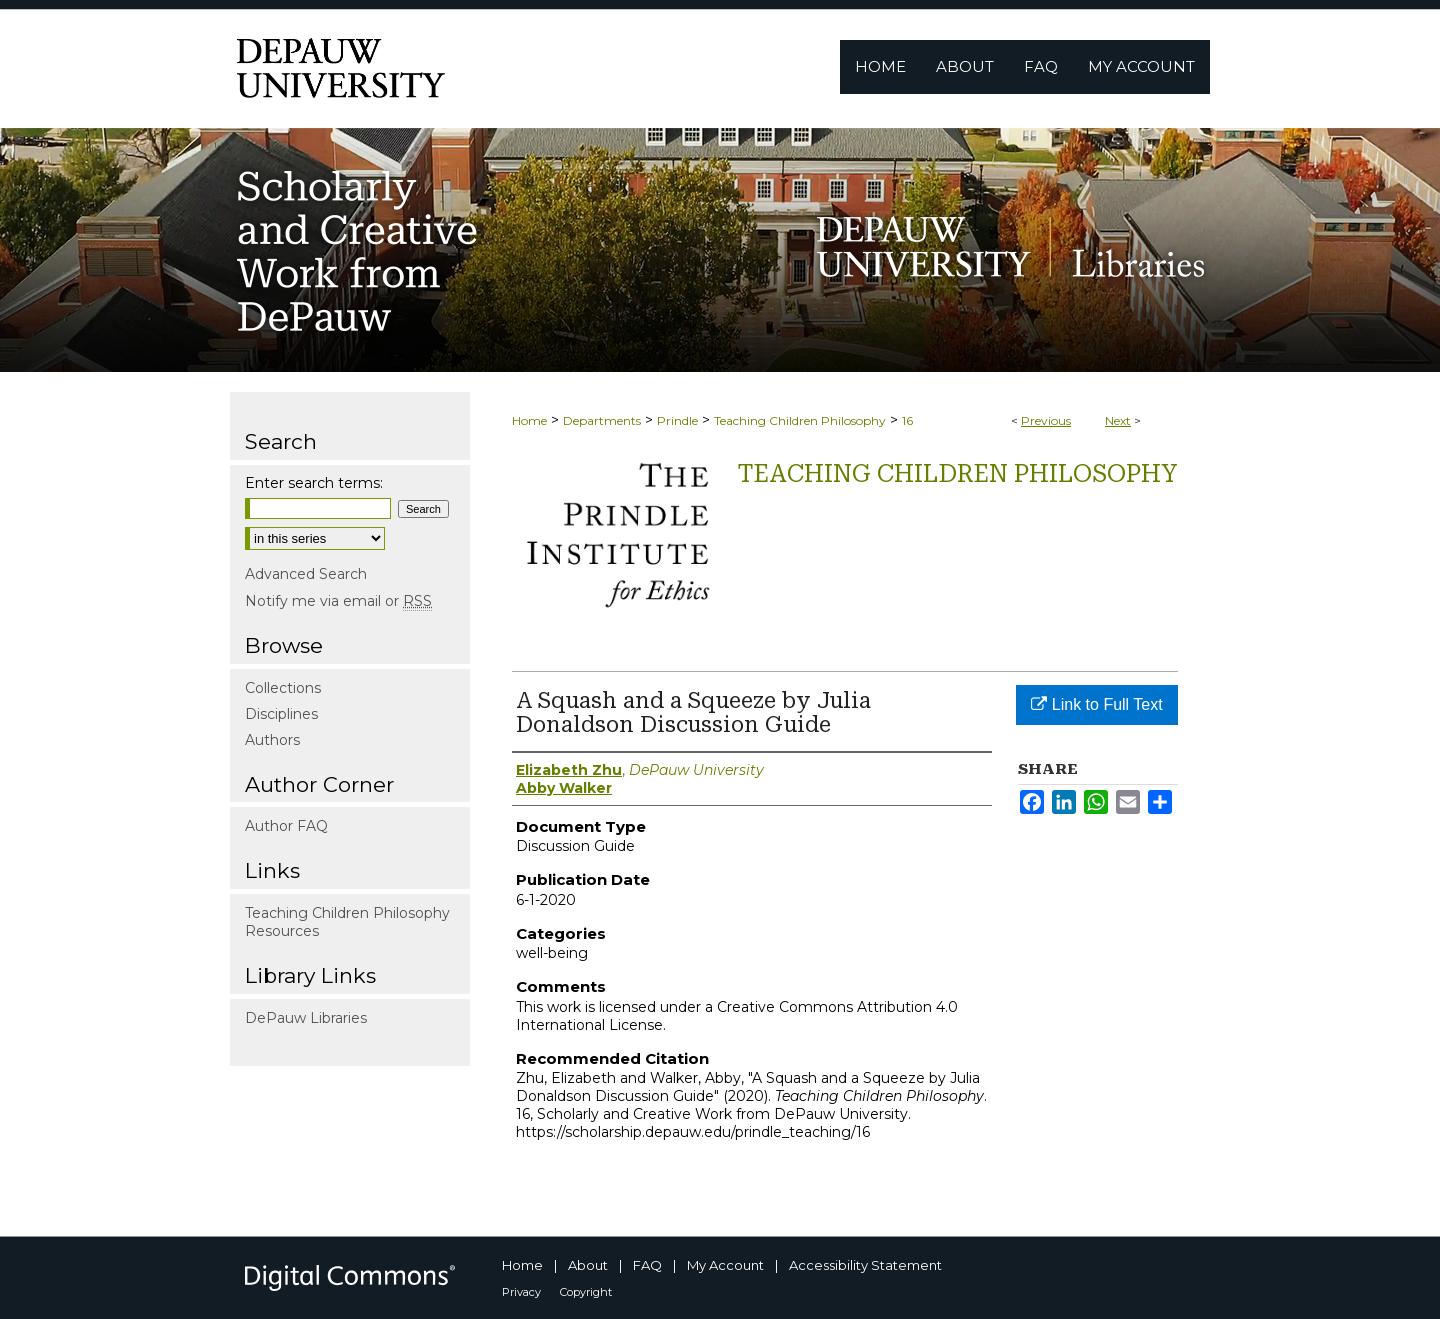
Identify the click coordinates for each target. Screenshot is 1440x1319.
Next (1118, 420)
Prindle (677, 420)
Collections (283, 688)
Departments (602, 420)
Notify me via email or (338, 601)
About (588, 1265)
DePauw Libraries (306, 1018)
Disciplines (281, 714)
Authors (272, 740)
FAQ (647, 1265)
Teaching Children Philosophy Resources (347, 922)
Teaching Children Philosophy (800, 420)
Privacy (521, 1292)
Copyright (586, 1292)
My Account (725, 1265)
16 (907, 420)
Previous (1046, 420)
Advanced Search (306, 574)
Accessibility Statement (865, 1265)
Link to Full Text (1096, 704)
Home (529, 420)
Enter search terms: (314, 483)
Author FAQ (286, 826)
